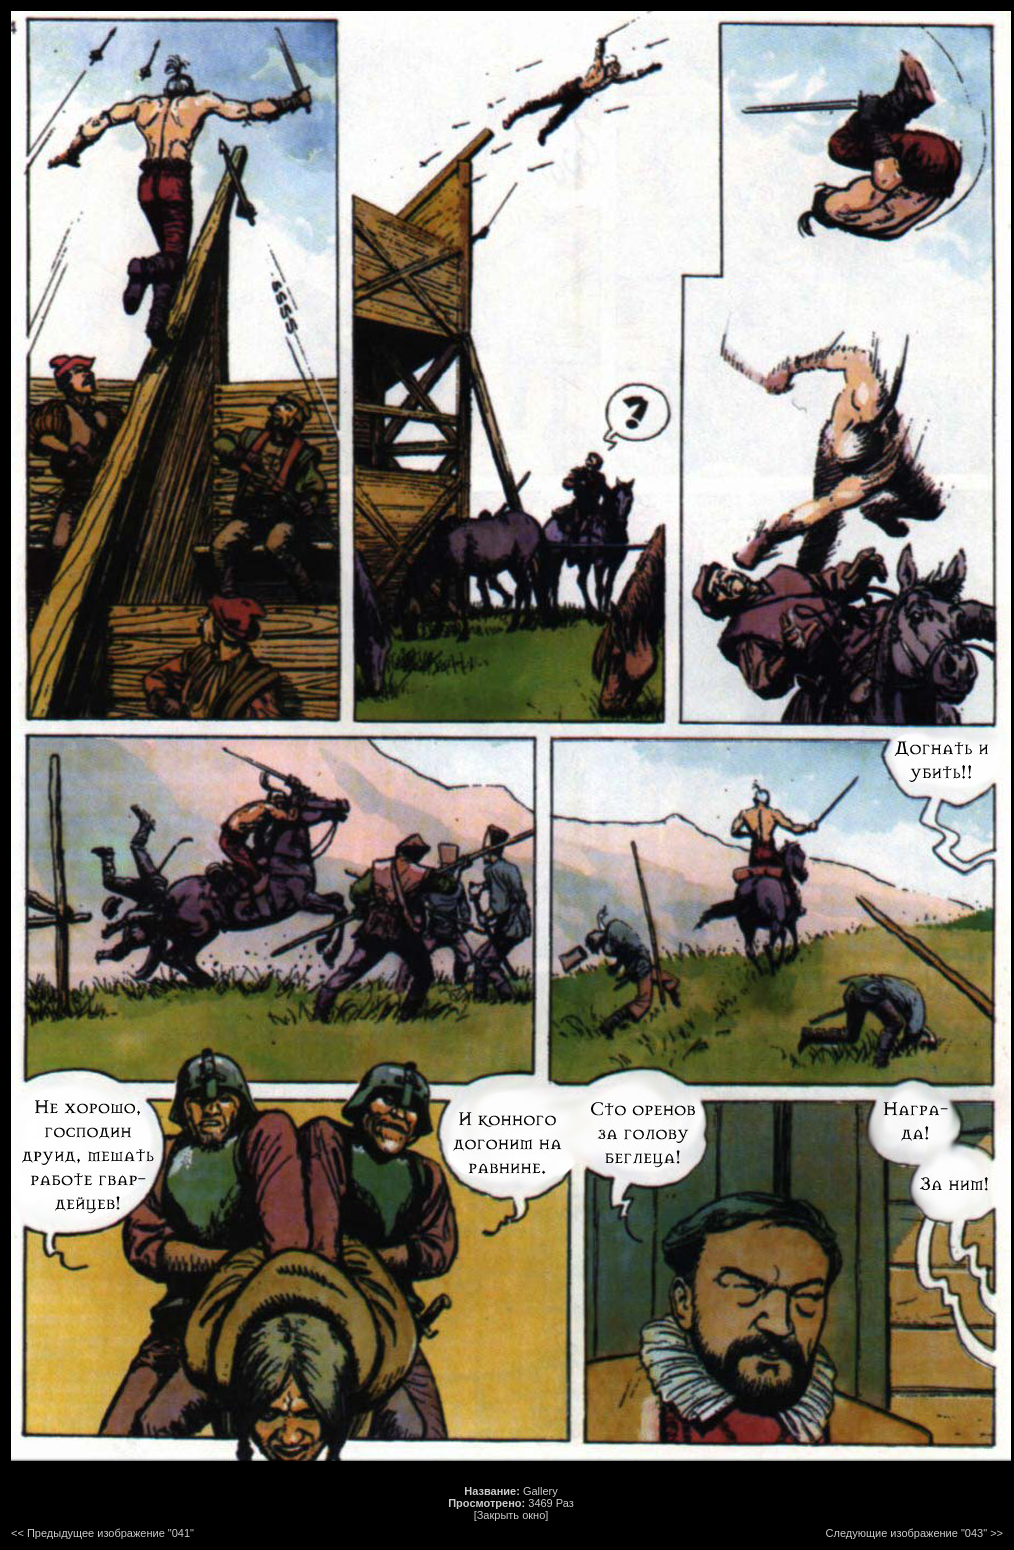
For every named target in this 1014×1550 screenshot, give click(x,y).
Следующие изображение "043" (907, 1533)
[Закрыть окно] (511, 1515)
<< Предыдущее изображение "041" (102, 1533)
